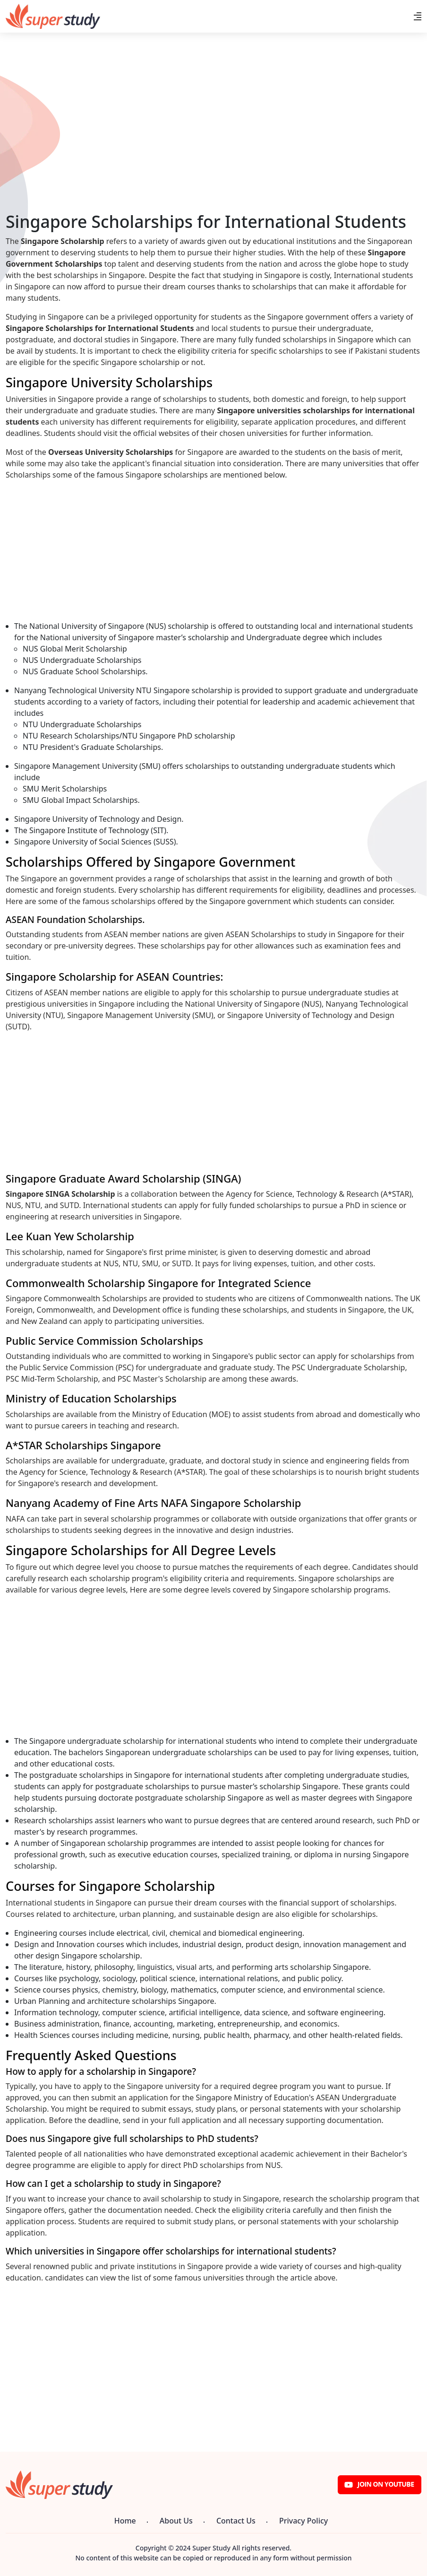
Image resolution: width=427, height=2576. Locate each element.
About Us (176, 2520)
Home (125, 2520)
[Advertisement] (213, 145)
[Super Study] (53, 16)
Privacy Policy (303, 2520)
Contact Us (236, 2520)
